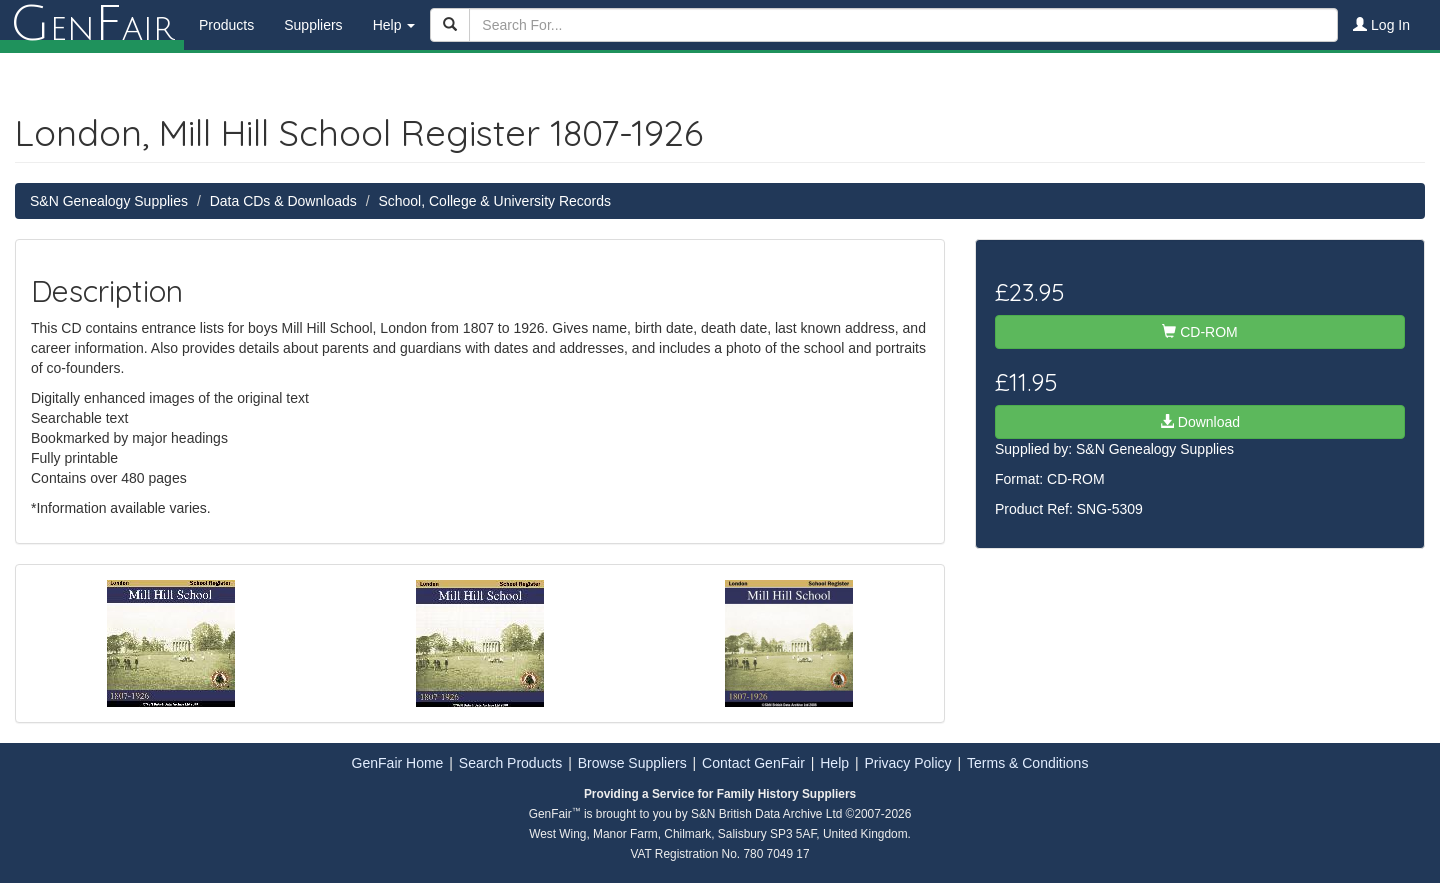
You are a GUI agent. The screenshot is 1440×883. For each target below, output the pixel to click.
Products (226, 25)
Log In (1381, 25)
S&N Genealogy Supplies (109, 201)
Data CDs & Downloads (283, 201)
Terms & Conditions (1027, 763)
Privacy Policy (907, 763)
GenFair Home (398, 763)
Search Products (511, 763)
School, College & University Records (494, 201)
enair (92, 25)
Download (1200, 422)
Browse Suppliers (632, 763)
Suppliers (313, 25)
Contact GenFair (753, 763)
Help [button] (394, 25)
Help (834, 763)
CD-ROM (1199, 332)
